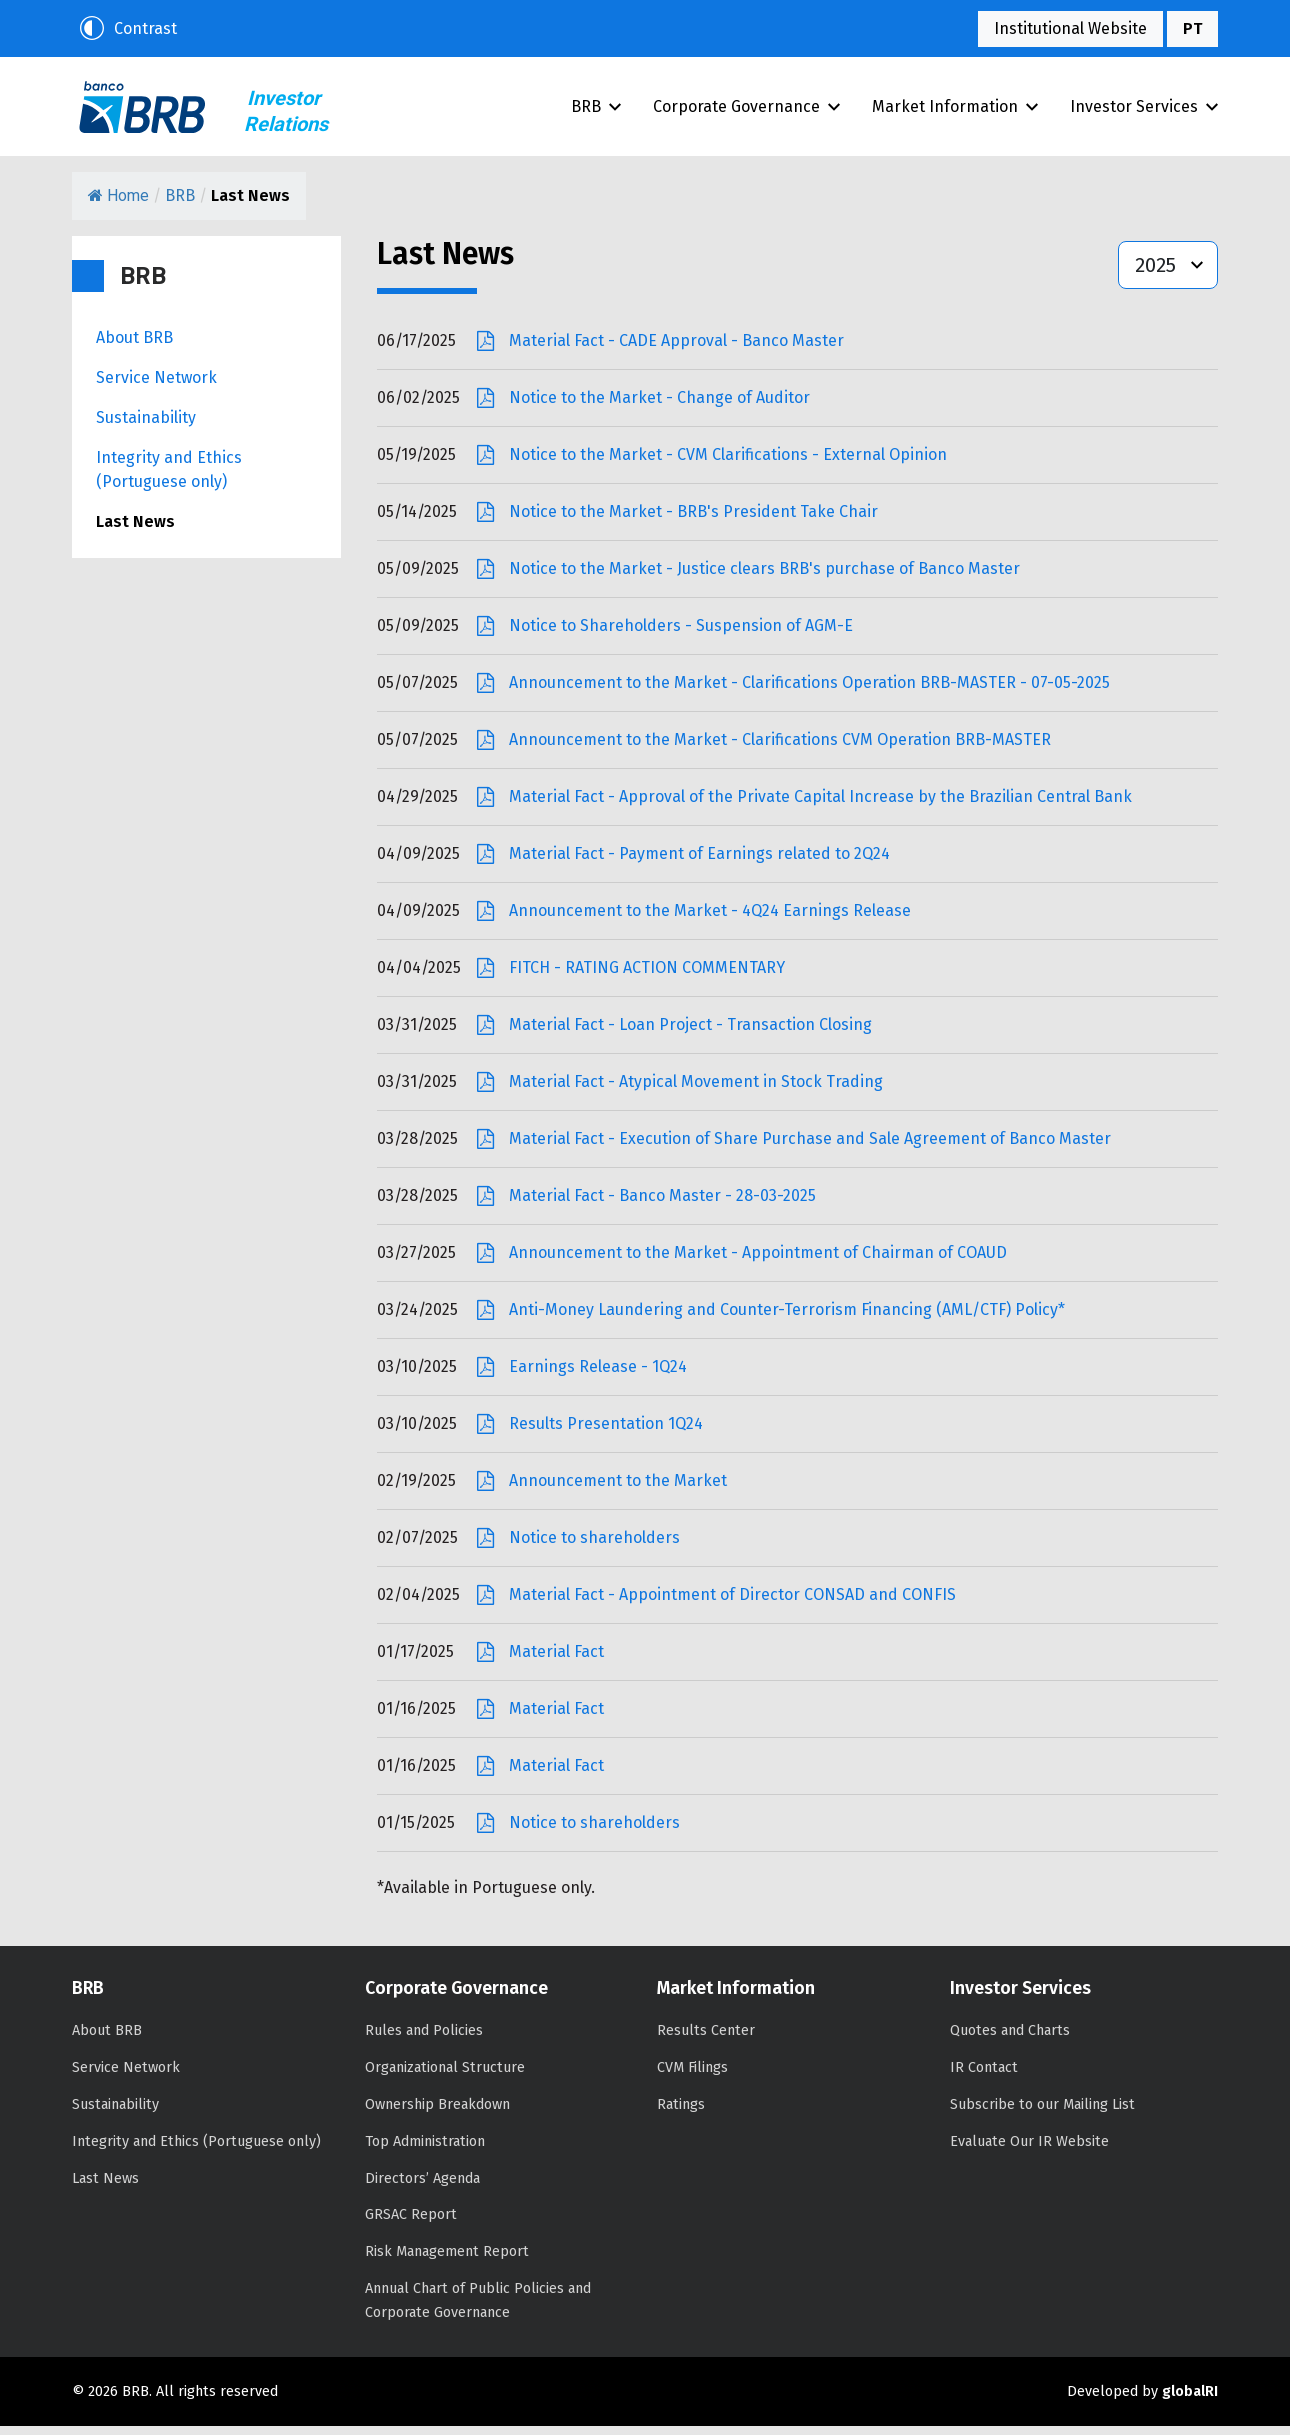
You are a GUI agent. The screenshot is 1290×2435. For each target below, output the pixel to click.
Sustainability (146, 426)
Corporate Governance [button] (746, 110)
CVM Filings (692, 2076)
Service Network (156, 386)
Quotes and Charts (1010, 2039)
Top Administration (425, 2150)
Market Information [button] (955, 110)
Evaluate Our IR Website (1029, 2150)
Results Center (706, 2039)
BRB (144, 111)
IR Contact (984, 2076)
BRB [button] (596, 110)
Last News (135, 530)
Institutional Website (1070, 28)
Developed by (1142, 2400)
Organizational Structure (445, 2076)
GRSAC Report (411, 2223)
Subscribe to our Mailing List (1042, 2113)
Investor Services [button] (1144, 110)
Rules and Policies (424, 2039)
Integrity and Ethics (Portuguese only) (169, 478)
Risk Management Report (447, 2260)
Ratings (681, 2113)
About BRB (134, 346)
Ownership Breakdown (437, 2113)
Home (118, 204)
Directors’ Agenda (422, 2187)
